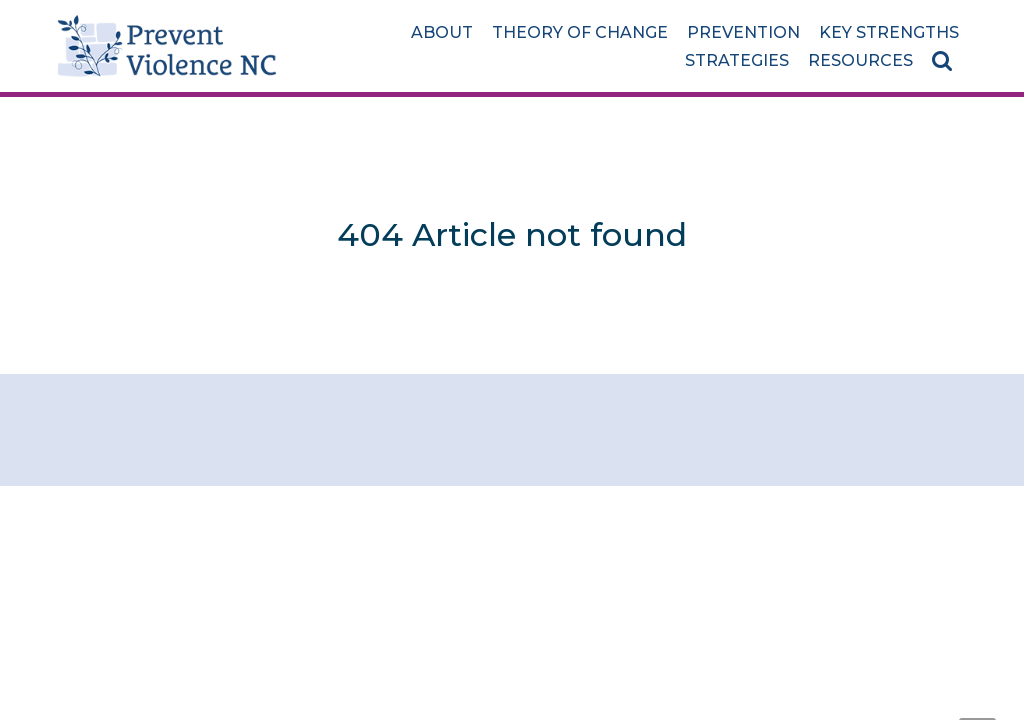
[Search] (946, 60)
